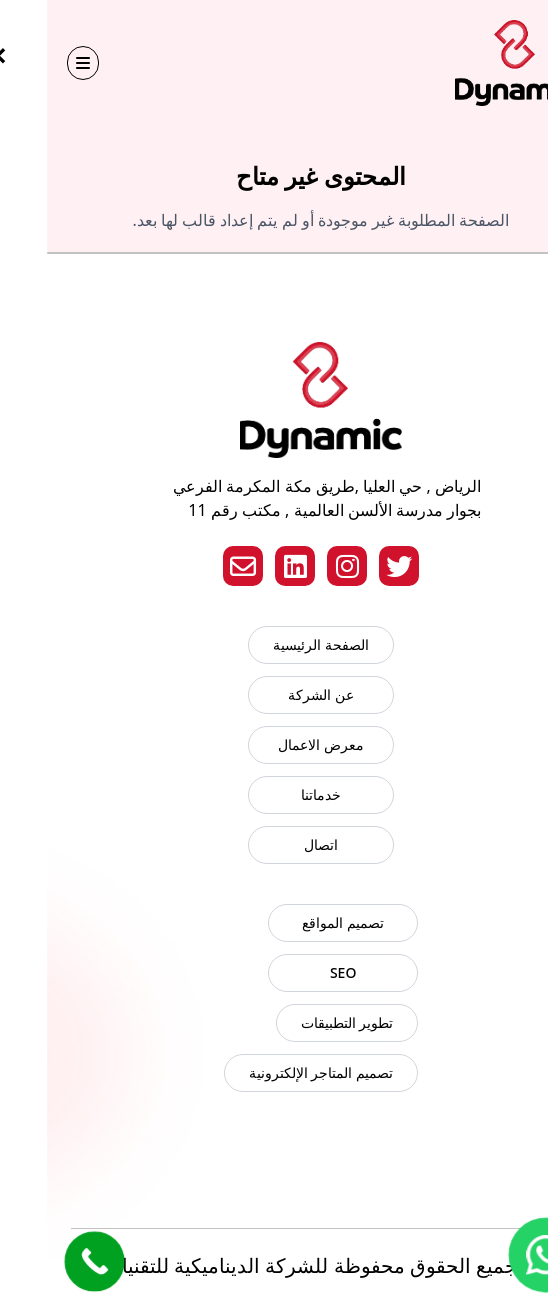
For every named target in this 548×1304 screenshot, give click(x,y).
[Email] (196, 566)
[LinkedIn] (248, 566)
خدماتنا (274, 794)
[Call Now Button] (47, 1261)
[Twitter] (352, 566)
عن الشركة (274, 694)
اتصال (274, 844)
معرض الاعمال (274, 744)
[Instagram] (300, 566)
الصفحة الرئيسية (274, 644)
